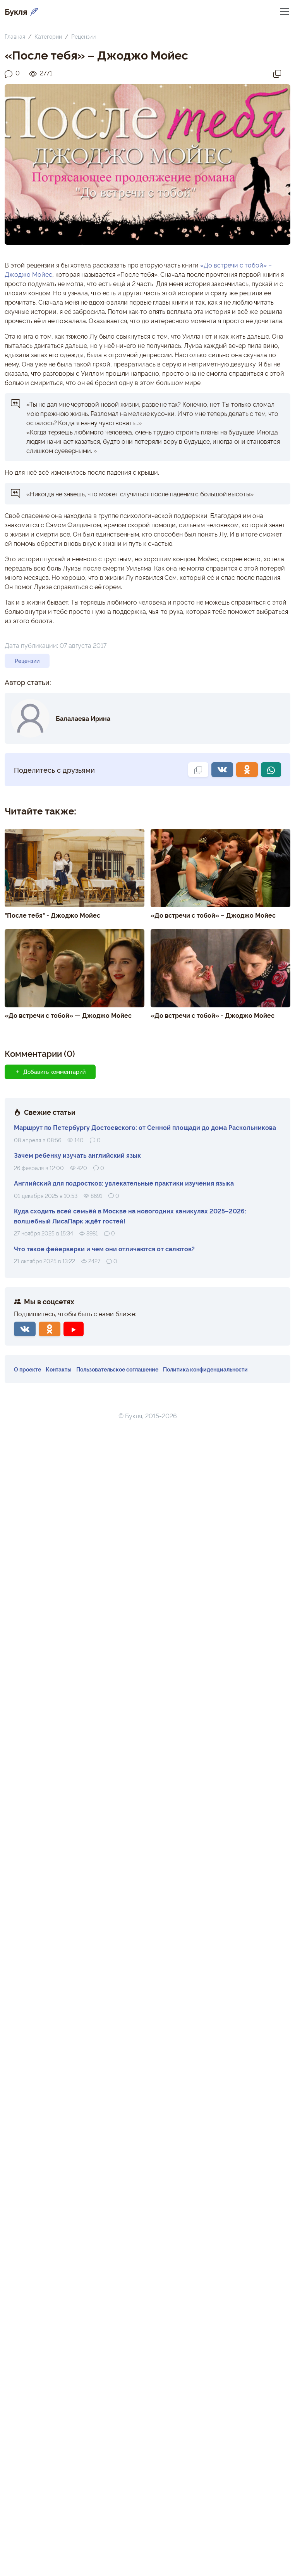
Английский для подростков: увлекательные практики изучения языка (124, 1183)
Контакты (59, 1369)
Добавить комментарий (50, 1071)
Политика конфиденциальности (205, 1369)
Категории (48, 36)
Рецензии (83, 36)
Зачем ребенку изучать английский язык (77, 1155)
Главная (15, 36)
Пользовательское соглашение (117, 1369)
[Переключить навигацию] (284, 11)
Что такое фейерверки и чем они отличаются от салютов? (104, 1248)
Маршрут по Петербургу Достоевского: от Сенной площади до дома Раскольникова (145, 1127)
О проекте (27, 1369)
